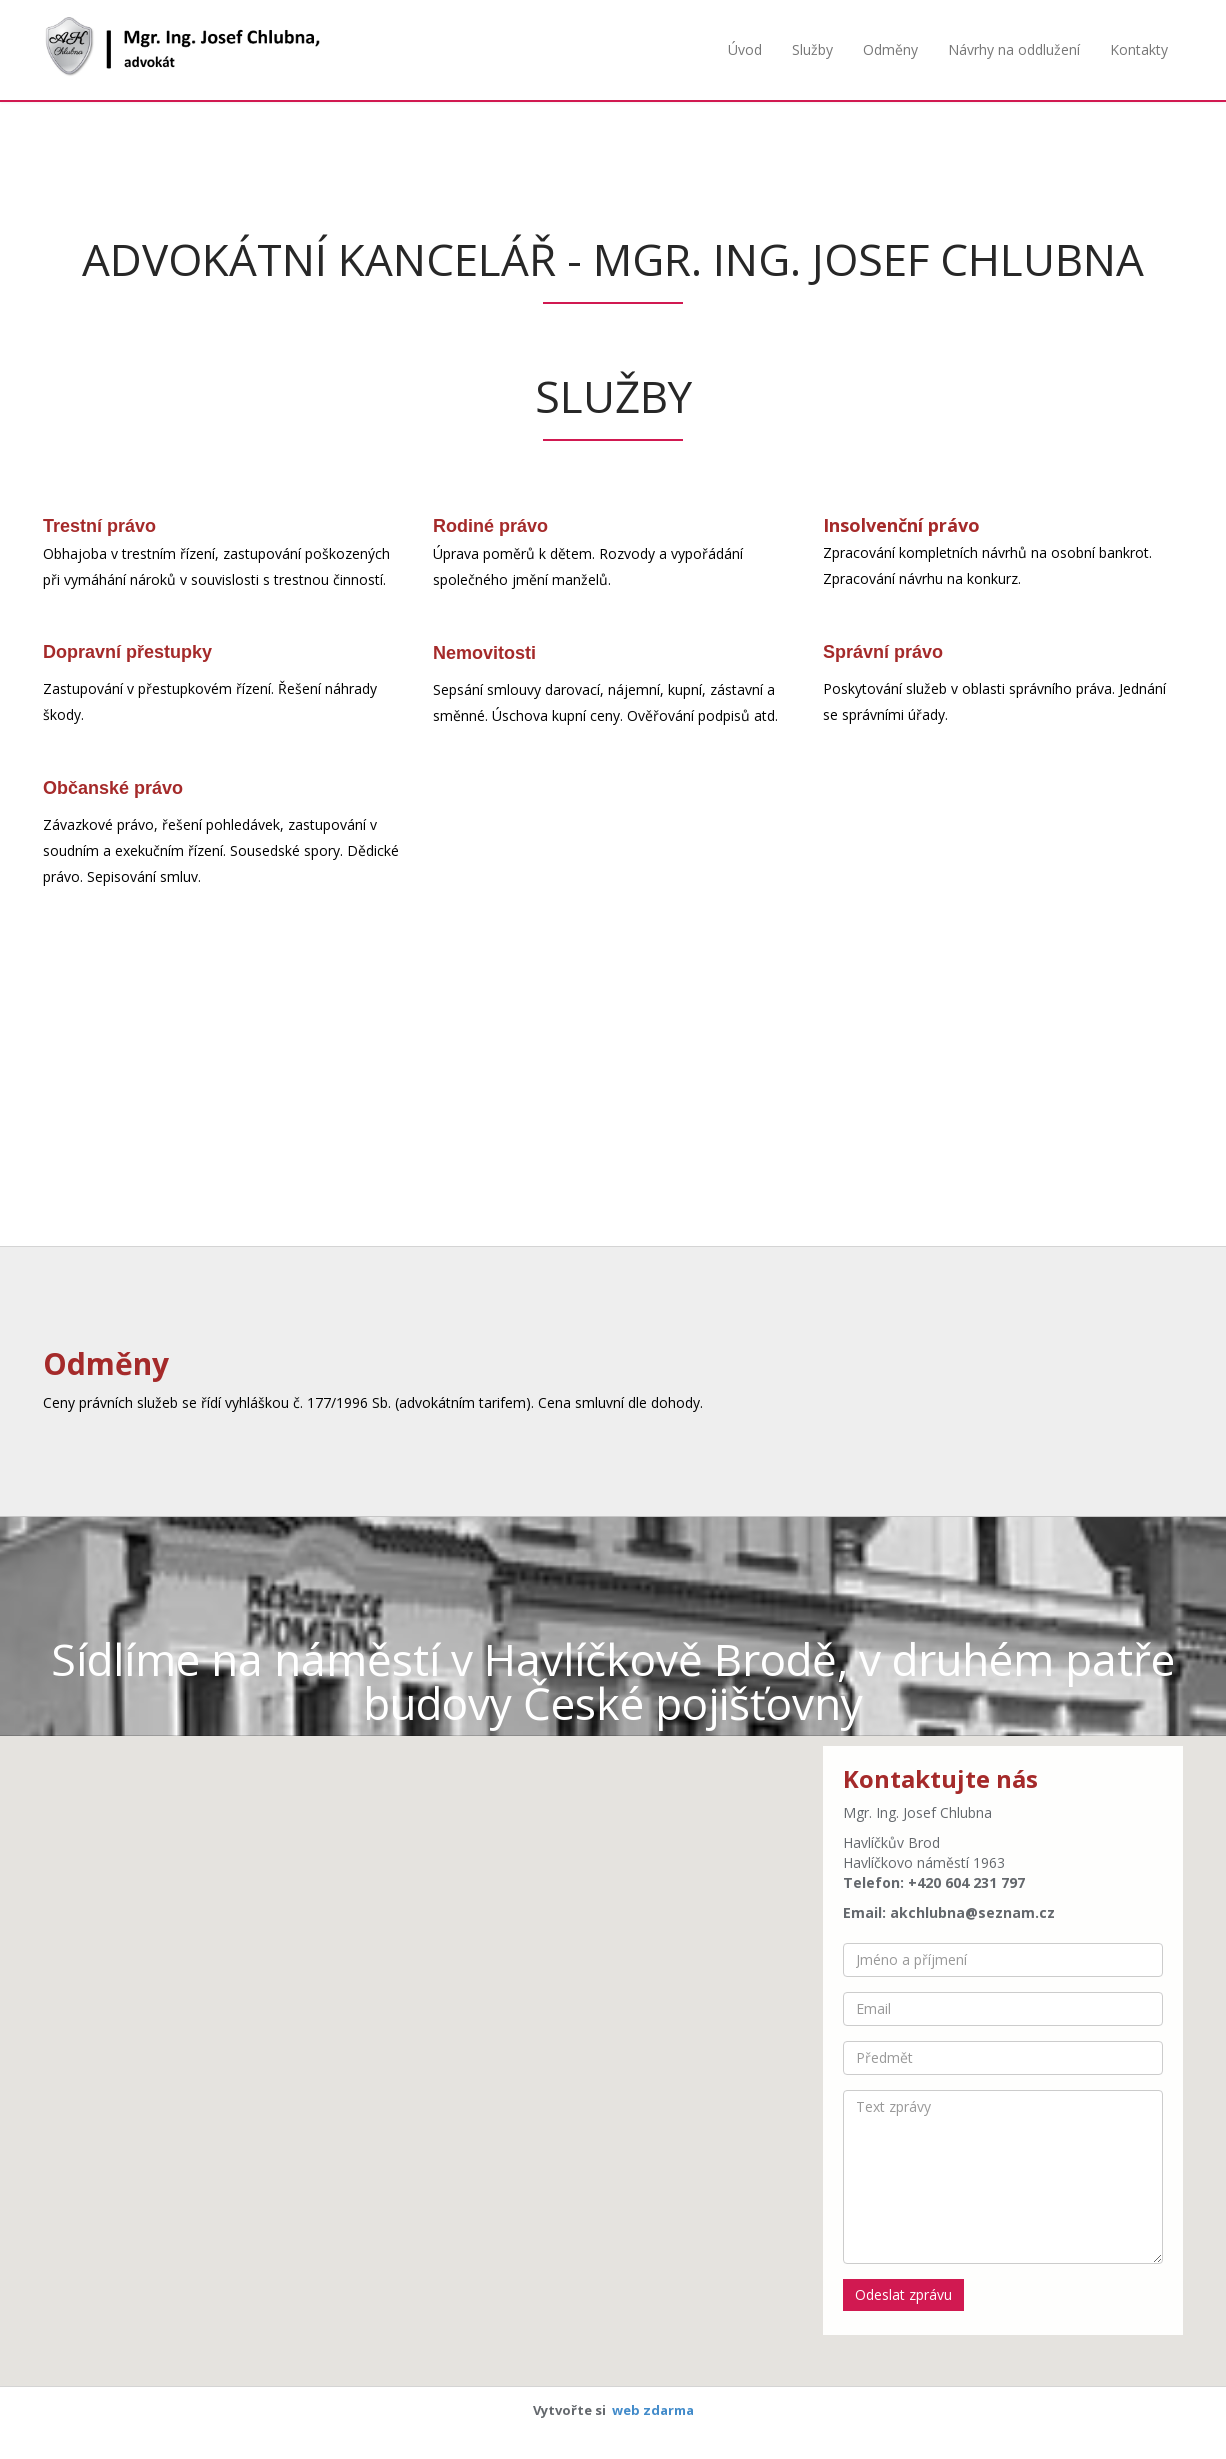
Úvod (745, 49)
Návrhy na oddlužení (1014, 49)
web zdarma (653, 2410)
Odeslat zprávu (903, 2294)
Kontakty (1139, 49)
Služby (812, 49)
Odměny (890, 49)
